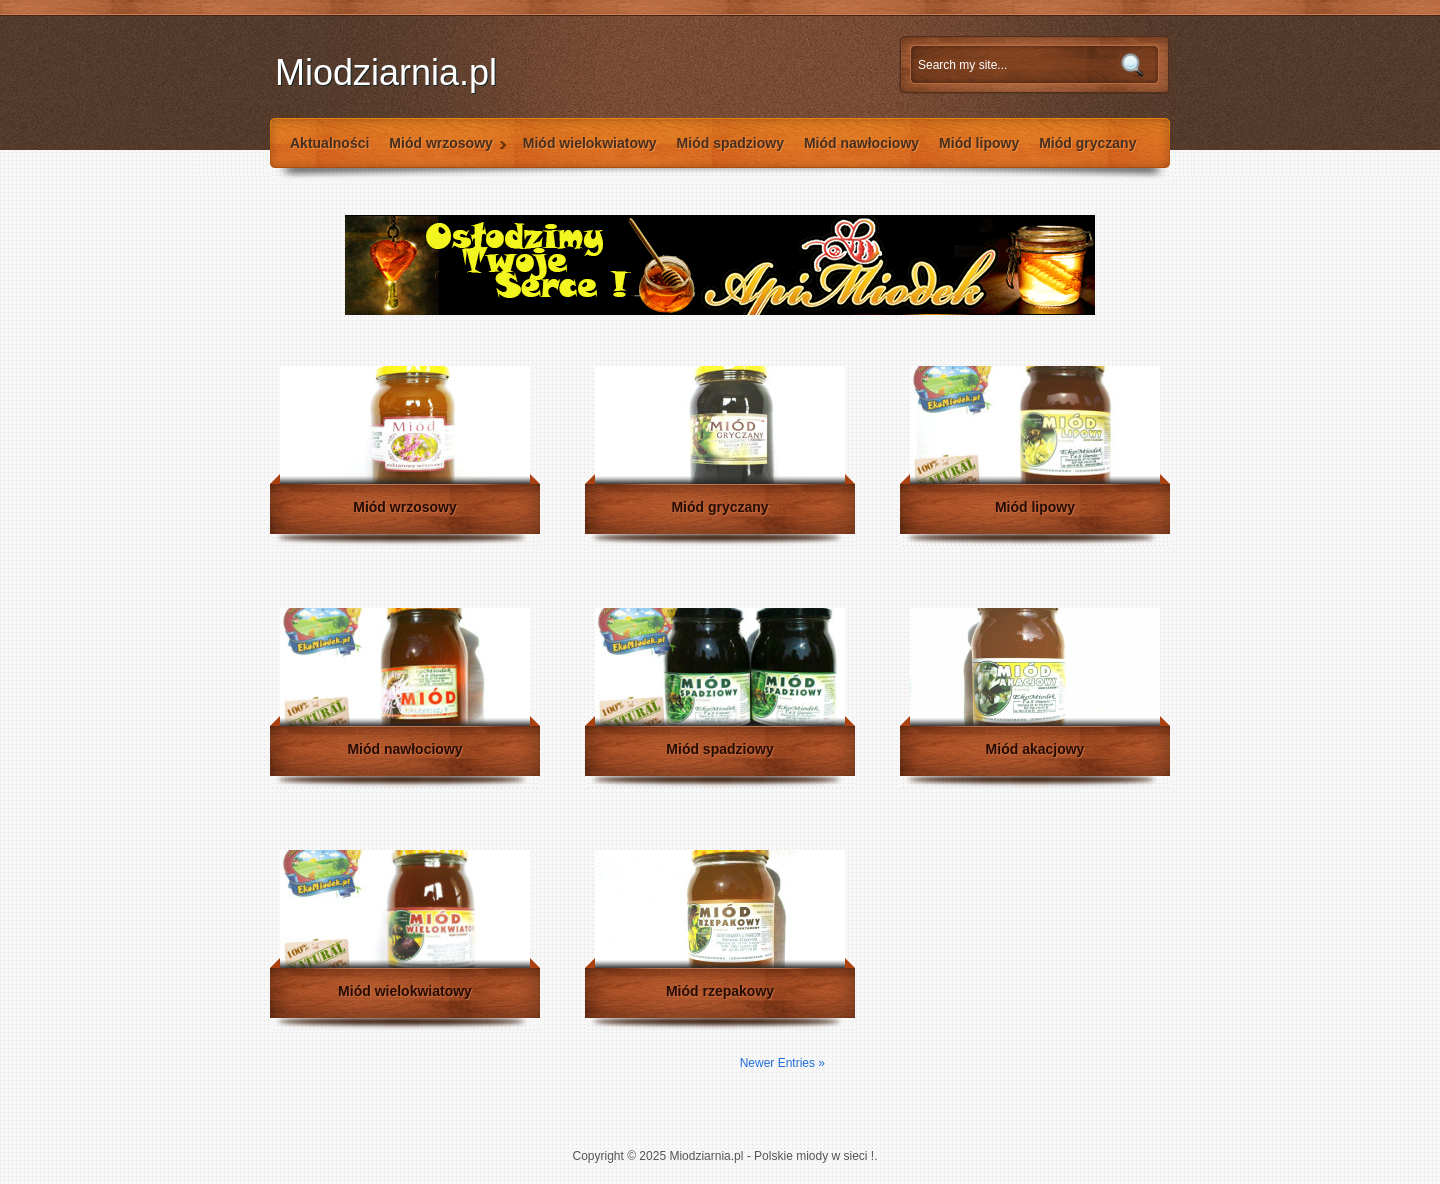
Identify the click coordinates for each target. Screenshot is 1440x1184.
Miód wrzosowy (443, 151)
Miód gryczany (1087, 143)
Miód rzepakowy (720, 991)
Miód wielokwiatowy (590, 143)
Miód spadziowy (730, 143)
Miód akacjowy (1035, 749)
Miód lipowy (979, 143)
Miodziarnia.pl (386, 72)
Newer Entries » (782, 1063)
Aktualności (329, 143)
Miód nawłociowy (861, 143)
